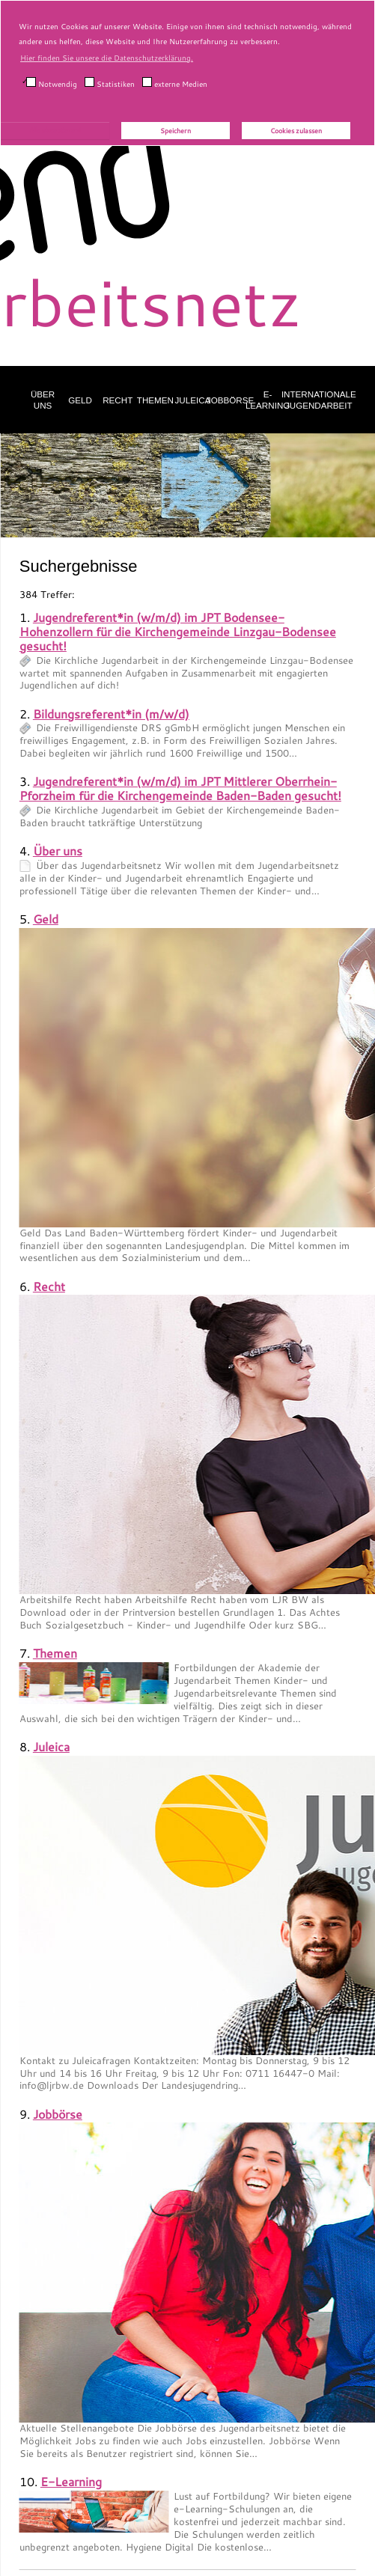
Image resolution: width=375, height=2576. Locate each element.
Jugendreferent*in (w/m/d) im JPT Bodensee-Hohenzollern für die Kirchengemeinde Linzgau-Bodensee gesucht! (177, 631)
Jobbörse (230, 400)
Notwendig (51, 83)
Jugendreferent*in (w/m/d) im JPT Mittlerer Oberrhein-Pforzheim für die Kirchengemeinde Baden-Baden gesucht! (180, 788)
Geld (80, 400)
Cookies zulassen (296, 130)
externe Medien (174, 83)
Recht (117, 400)
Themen (155, 400)
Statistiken (110, 83)
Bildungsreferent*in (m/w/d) (111, 713)
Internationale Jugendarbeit (319, 399)
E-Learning (268, 399)
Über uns (43, 399)
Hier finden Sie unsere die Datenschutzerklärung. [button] (106, 57)
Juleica (193, 400)
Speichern (175, 130)
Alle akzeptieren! (55, 130)
